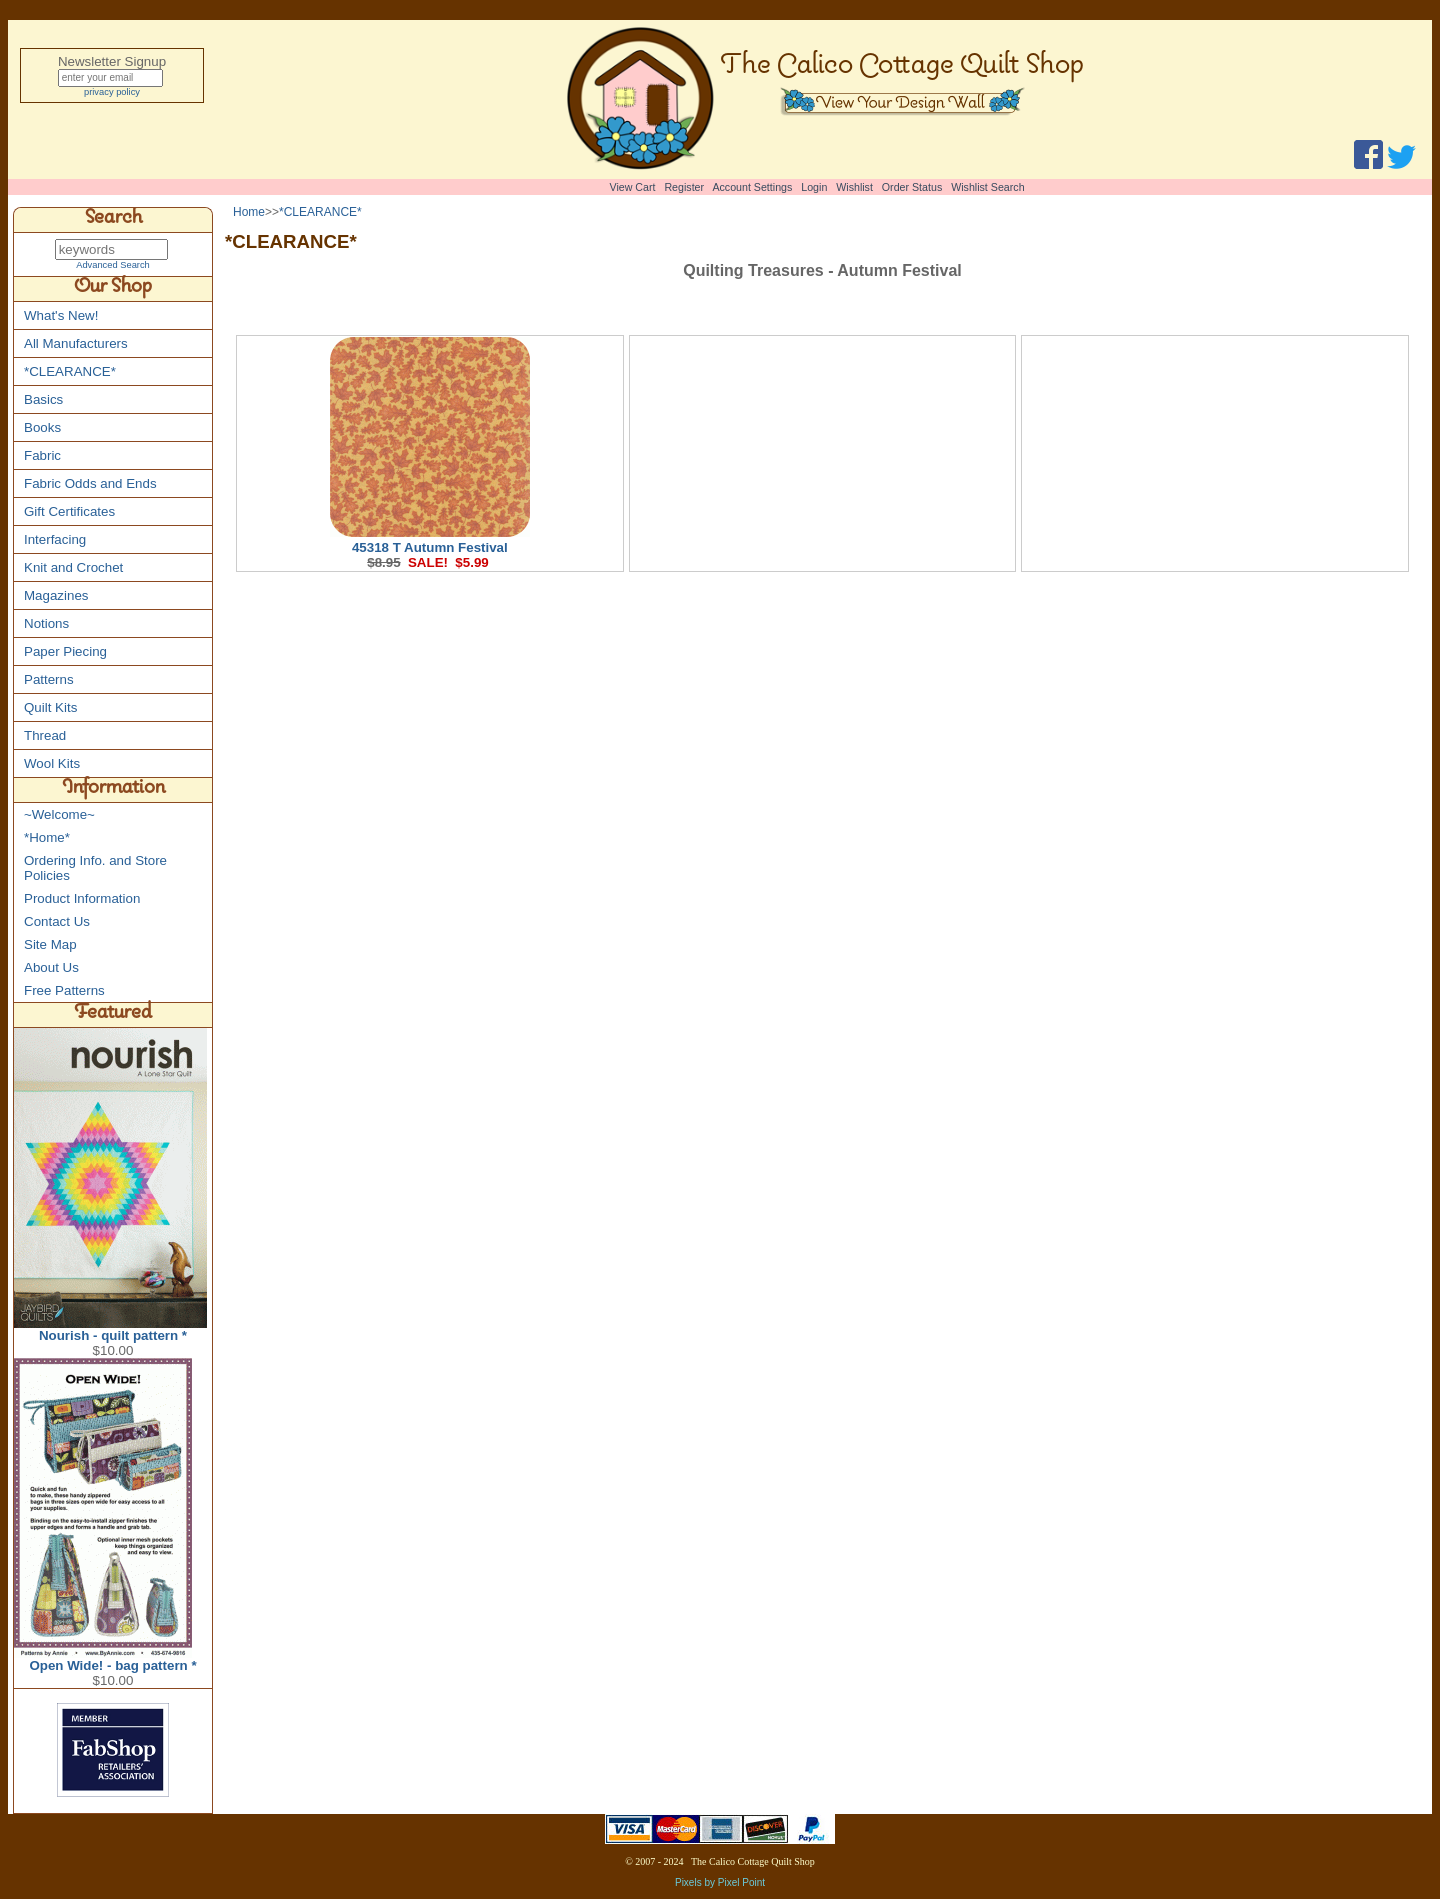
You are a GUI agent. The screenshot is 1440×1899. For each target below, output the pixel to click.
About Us (51, 968)
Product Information (82, 899)
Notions (46, 624)
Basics (43, 400)
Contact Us (57, 922)
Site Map (50, 945)
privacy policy (112, 95)
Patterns (49, 680)
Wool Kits (52, 764)
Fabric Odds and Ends (90, 484)
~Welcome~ (59, 815)
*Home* (47, 838)
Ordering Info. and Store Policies (95, 869)
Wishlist (854, 187)
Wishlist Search (987, 187)
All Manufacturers (76, 344)
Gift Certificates (69, 512)
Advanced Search (113, 266)
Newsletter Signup (112, 61)
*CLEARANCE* (70, 372)
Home (249, 212)
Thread (45, 736)
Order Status (912, 187)
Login (814, 187)
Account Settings (752, 187)
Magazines (56, 596)
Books (42, 428)
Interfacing (55, 540)
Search (113, 220)
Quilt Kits (50, 708)
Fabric (42, 456)
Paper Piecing (65, 652)
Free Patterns (64, 991)
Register (684, 187)
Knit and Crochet (73, 568)
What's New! (61, 316)
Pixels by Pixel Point (720, 1883)
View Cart (633, 187)
